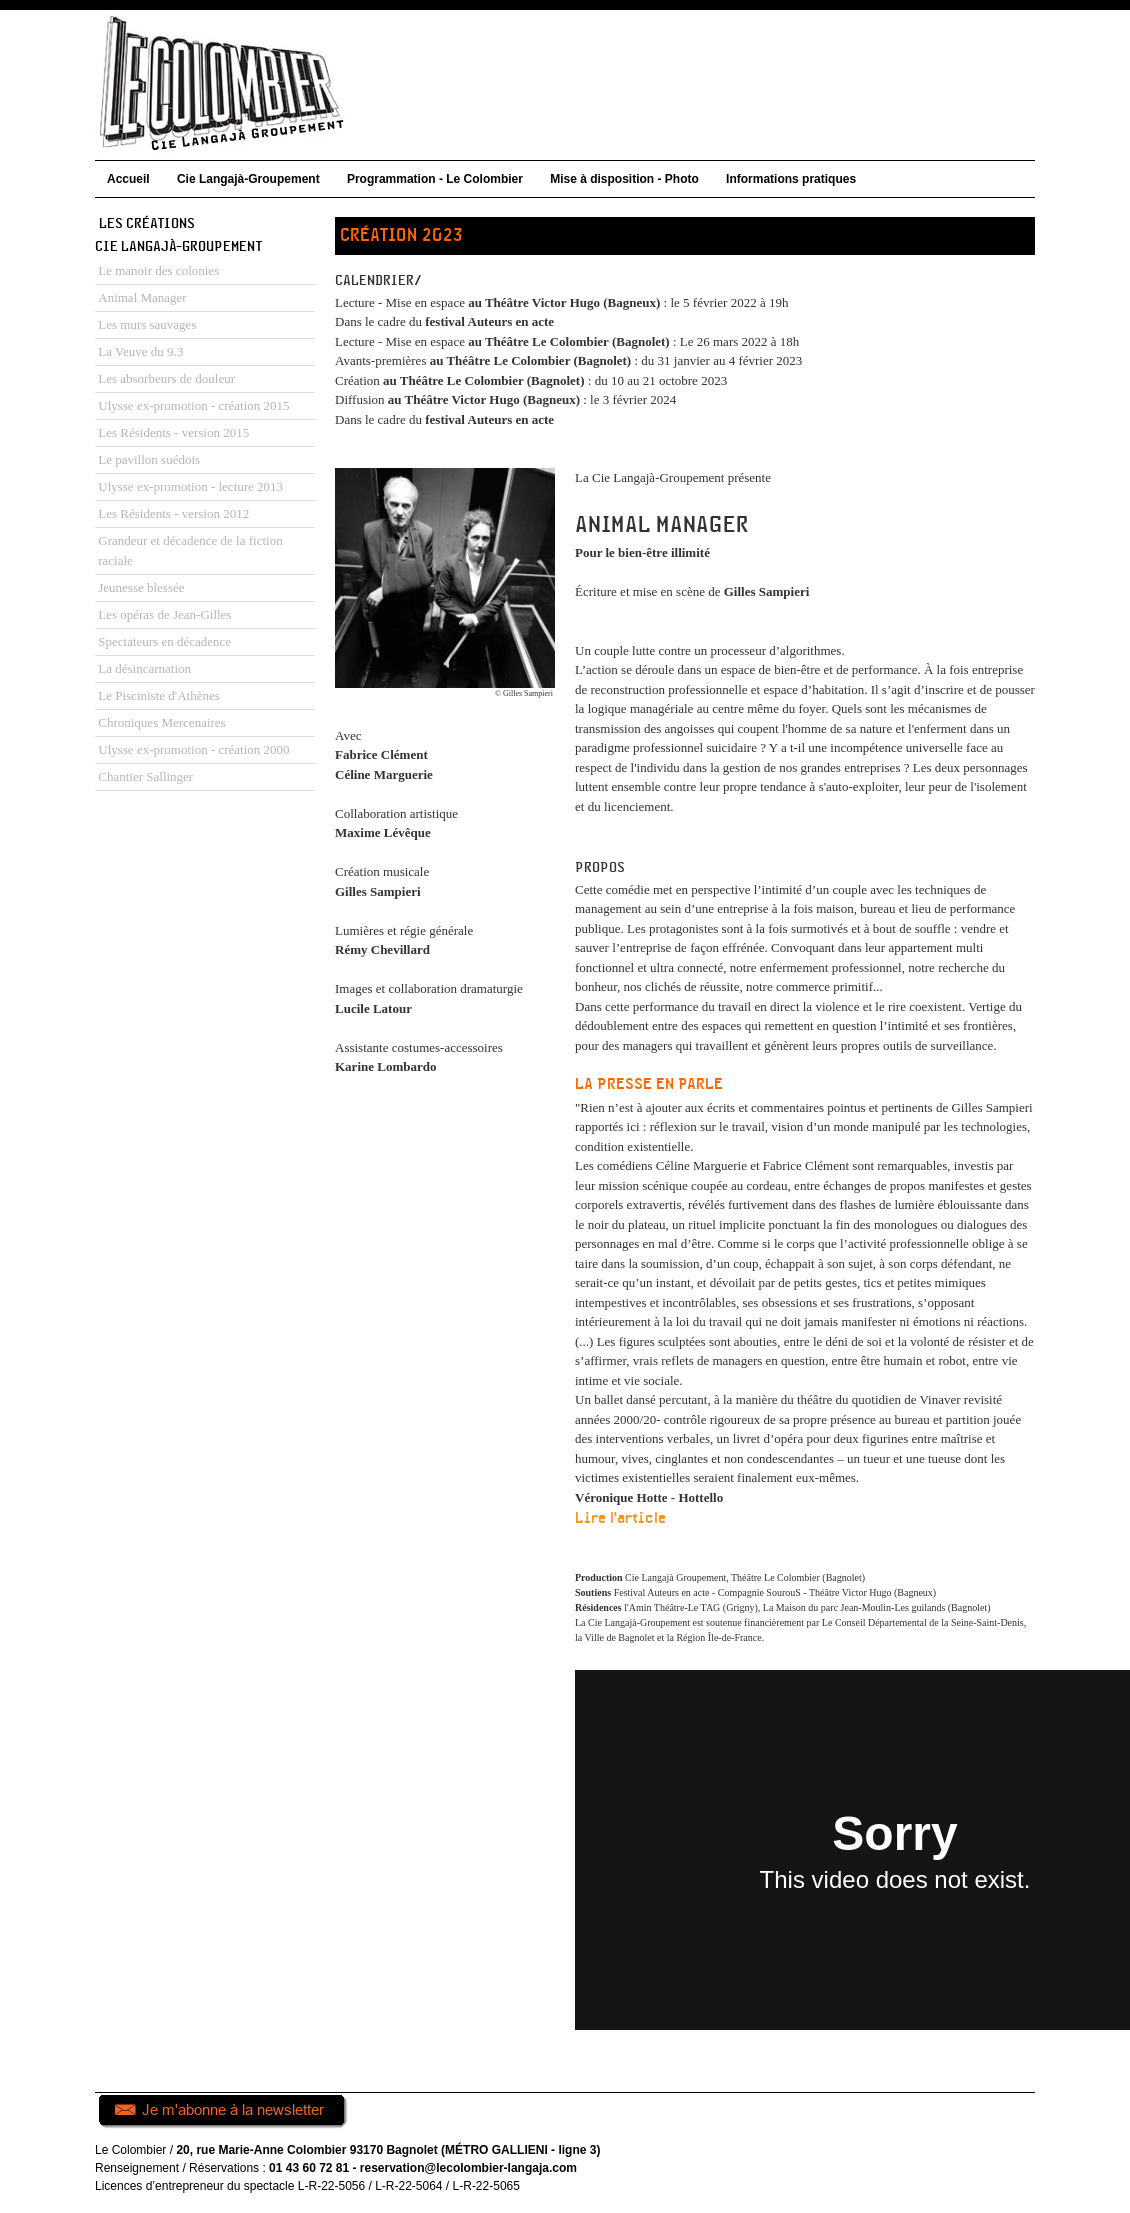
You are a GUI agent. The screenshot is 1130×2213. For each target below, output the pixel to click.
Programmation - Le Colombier (435, 179)
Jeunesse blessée (141, 587)
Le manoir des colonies (158, 270)
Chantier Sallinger (145, 776)
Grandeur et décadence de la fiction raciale (190, 550)
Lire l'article (620, 1518)
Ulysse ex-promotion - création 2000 (193, 749)
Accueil (128, 179)
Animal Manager (142, 297)
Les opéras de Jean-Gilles (164, 614)
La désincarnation (144, 668)
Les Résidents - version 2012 (173, 513)
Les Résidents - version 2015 (173, 432)
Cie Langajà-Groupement (248, 179)
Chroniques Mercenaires (161, 722)
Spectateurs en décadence (164, 641)
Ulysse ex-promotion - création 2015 (193, 405)
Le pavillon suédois (149, 459)
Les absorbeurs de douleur (166, 378)
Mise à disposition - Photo (624, 179)
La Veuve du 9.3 (140, 351)
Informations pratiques (791, 179)
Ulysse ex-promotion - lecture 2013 (190, 486)
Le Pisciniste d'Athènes (159, 695)
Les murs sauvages (147, 324)
